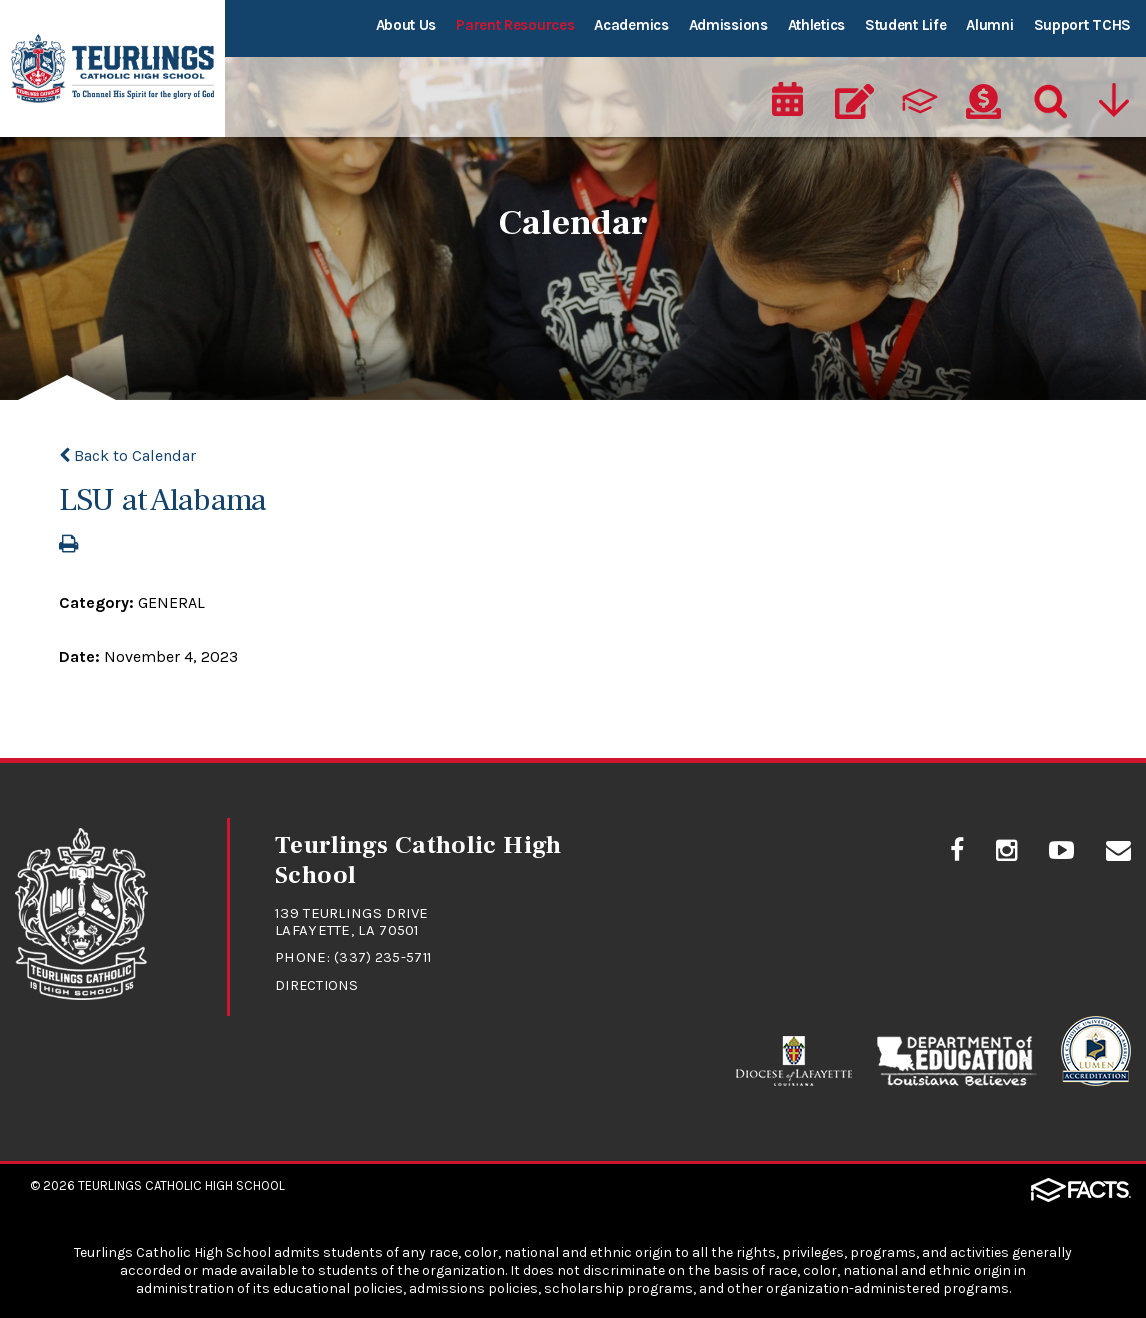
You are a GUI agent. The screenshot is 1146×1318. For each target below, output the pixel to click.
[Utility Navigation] (1113, 96)
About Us (406, 25)
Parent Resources (515, 25)
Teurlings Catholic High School (181, 1183)
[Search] (1046, 96)
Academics (631, 25)
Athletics (816, 25)
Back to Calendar (127, 454)
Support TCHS (1082, 25)
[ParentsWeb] (921, 96)
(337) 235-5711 (384, 956)
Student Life (905, 25)
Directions (318, 983)
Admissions (728, 25)
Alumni (989, 25)
